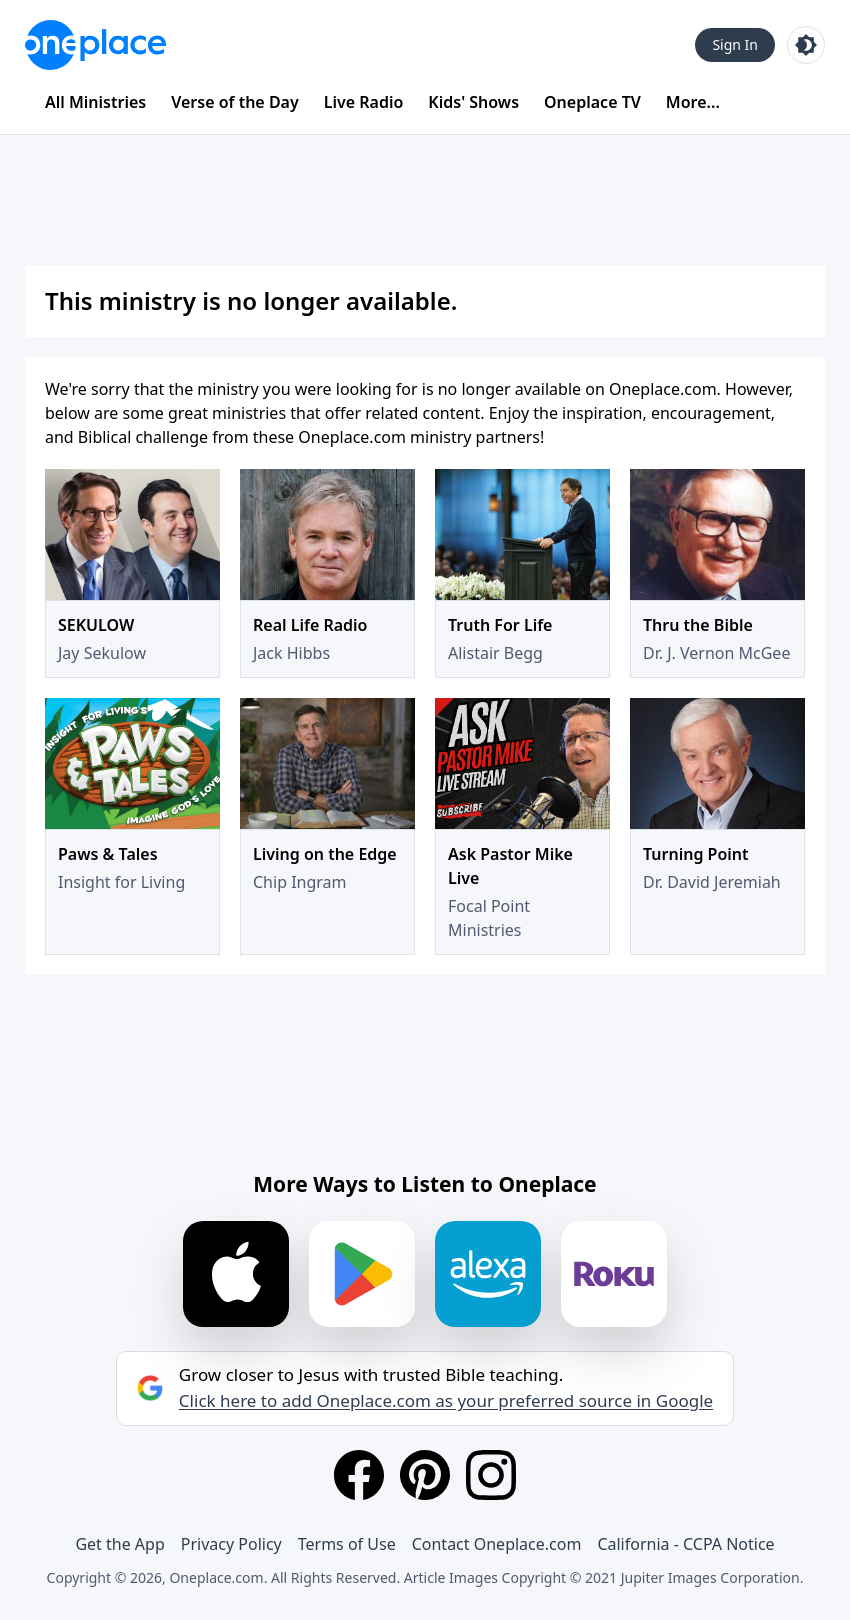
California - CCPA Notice (685, 1544)
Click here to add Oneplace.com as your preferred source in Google (446, 1401)
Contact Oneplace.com (497, 1544)
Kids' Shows (473, 102)
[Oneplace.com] (95, 45)
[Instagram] (491, 1475)
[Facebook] (359, 1475)
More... (693, 102)
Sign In (735, 44)
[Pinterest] (425, 1475)
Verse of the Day (235, 102)
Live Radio (364, 102)
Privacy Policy (231, 1544)
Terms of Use (347, 1544)
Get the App (119, 1544)
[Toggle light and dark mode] (806, 45)
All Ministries (95, 102)
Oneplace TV (592, 102)
